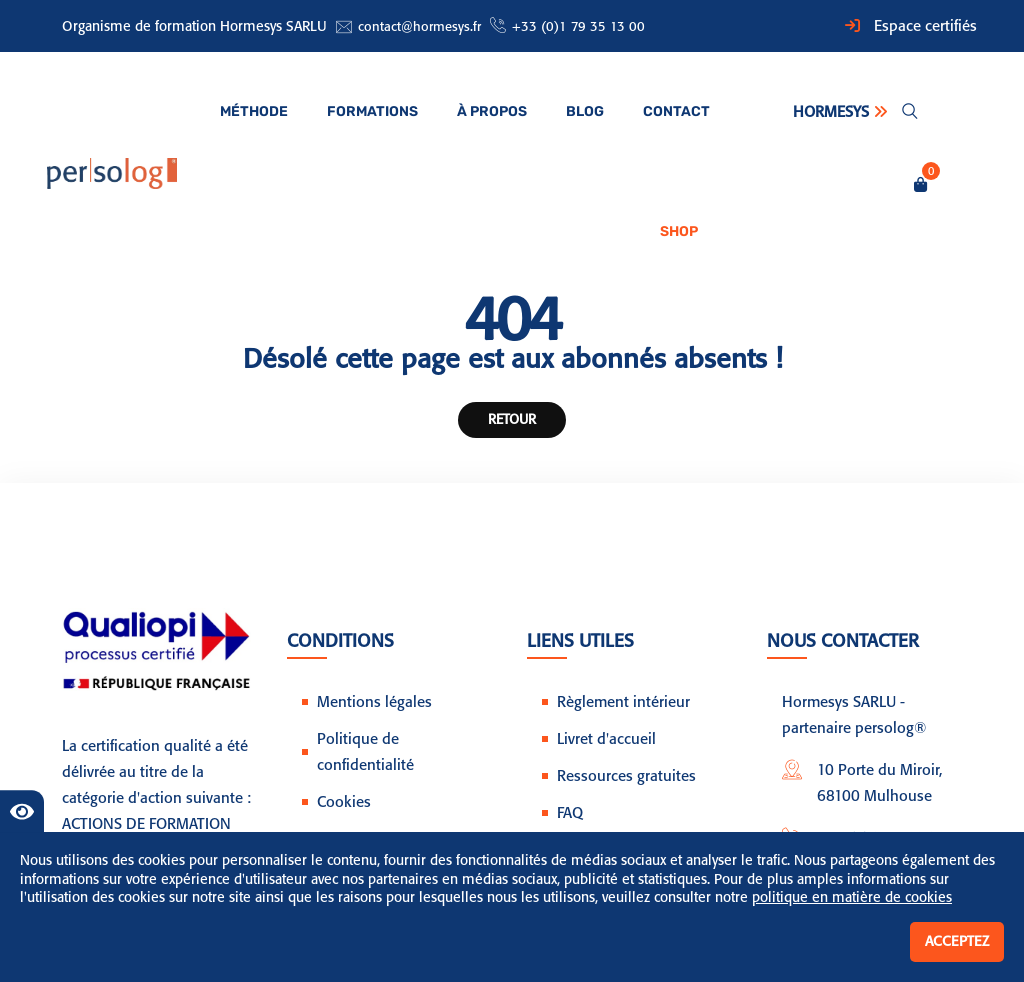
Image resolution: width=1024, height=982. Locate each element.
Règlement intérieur (623, 702)
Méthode (254, 111)
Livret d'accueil (606, 739)
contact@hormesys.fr (419, 26)
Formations (372, 111)
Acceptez (957, 941)
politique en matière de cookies (852, 897)
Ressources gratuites (626, 776)
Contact (676, 111)
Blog (585, 111)
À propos (492, 111)
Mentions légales (374, 702)
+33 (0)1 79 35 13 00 (578, 26)
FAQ (570, 813)
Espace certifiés (925, 26)
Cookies (344, 802)
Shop (679, 231)
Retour (512, 419)
